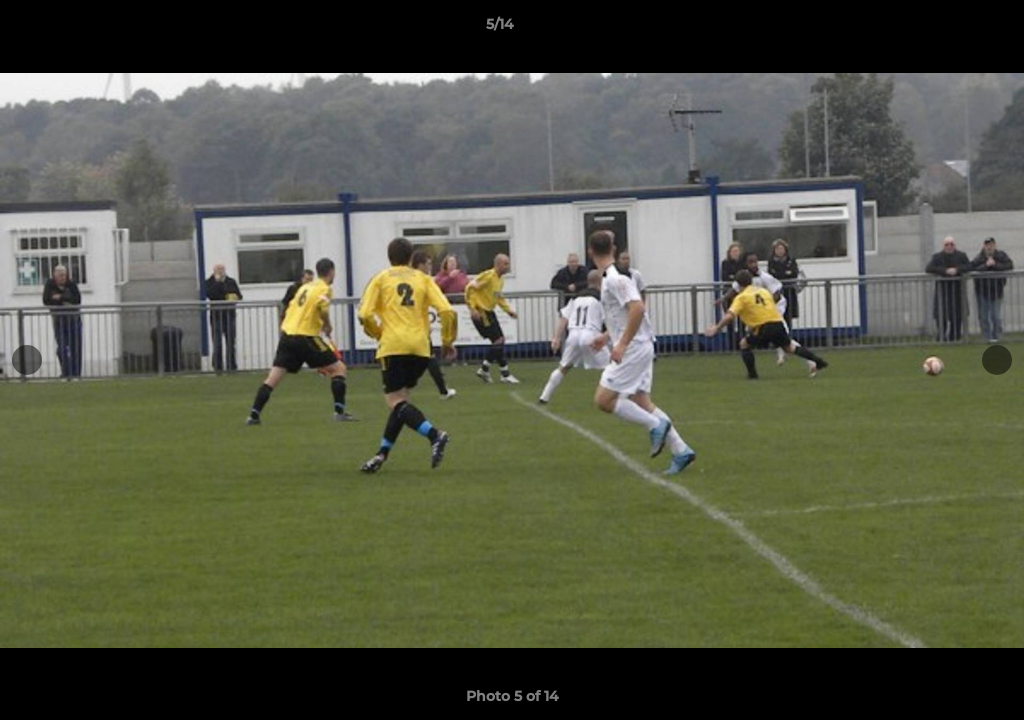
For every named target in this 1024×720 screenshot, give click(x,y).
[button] (940, 29)
